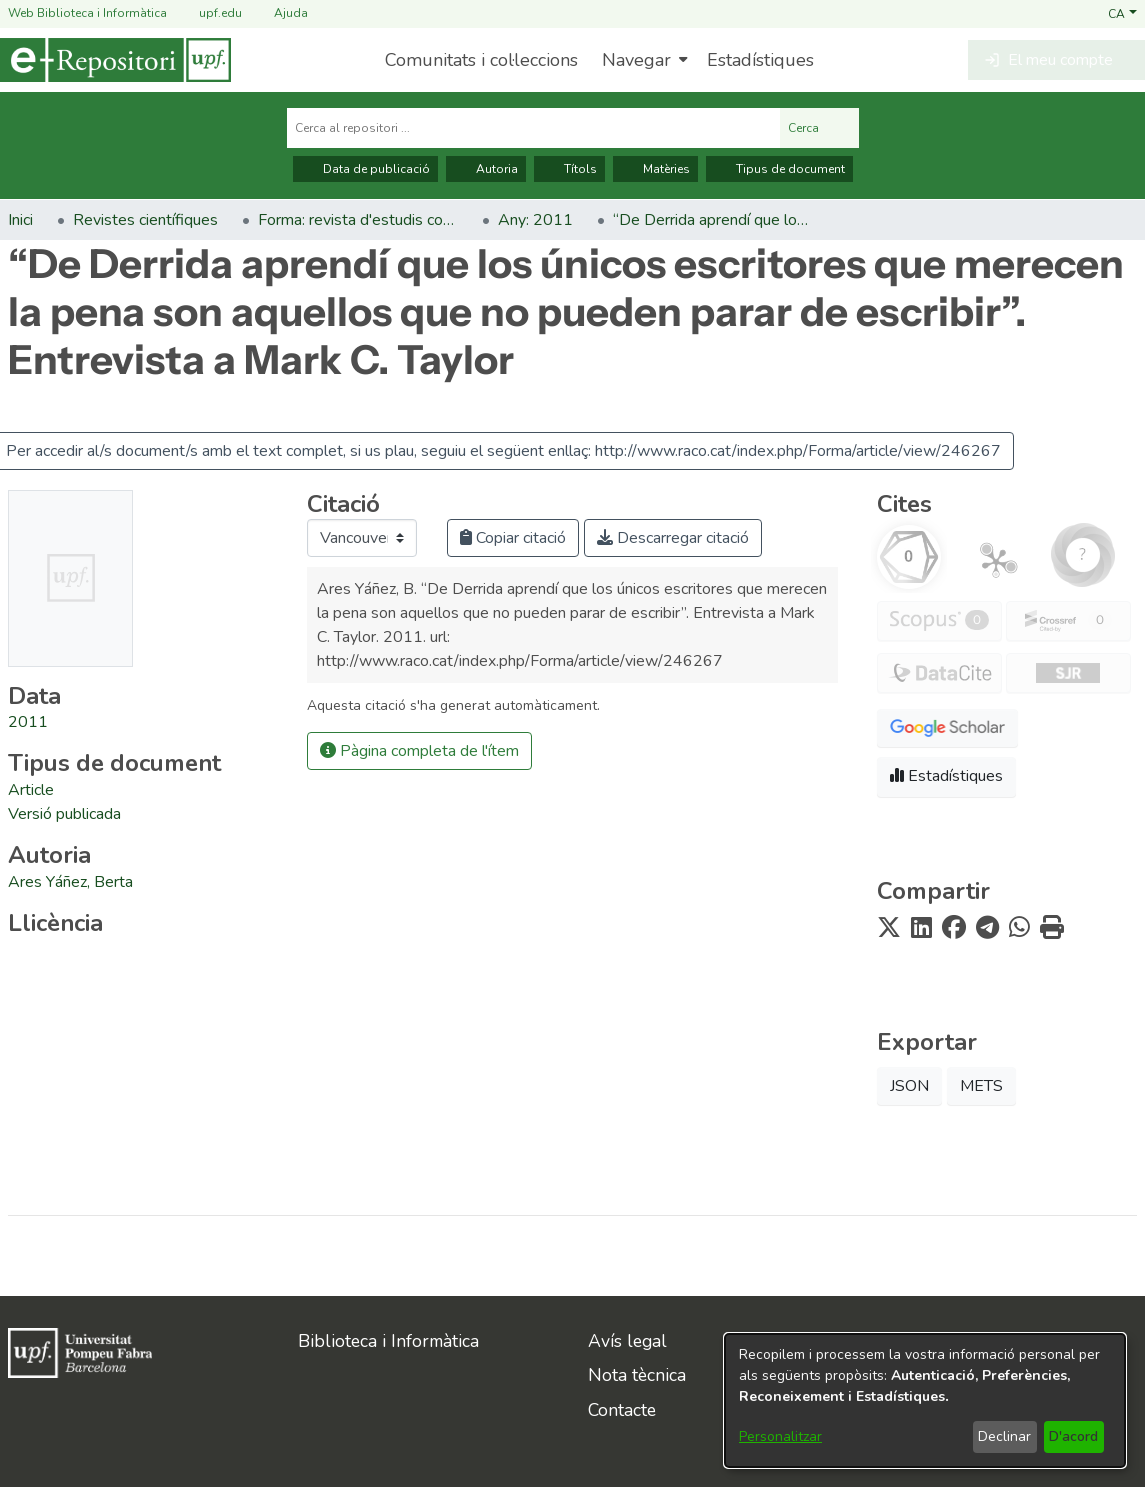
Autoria (486, 169)
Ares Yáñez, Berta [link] (70, 882)
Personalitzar (780, 1436)
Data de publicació (365, 169)
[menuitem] (642, 60)
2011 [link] (28, 722)
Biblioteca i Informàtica (388, 1341)
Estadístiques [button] (946, 776)
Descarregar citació (673, 538)
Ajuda (279, 13)
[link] (31, 790)
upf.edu (208, 13)
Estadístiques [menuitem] (760, 60)
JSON (909, 1086)
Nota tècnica (637, 1375)
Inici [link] (20, 220)
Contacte (622, 1410)
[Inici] (115, 60)
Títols (569, 169)
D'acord (1073, 1436)
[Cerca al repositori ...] (533, 128)
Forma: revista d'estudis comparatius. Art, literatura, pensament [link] (358, 220)
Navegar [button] (636, 60)
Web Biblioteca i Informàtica (87, 13)
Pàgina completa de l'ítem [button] (419, 751)
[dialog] (925, 1400)
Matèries (655, 169)
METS (981, 1086)
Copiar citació (513, 538)
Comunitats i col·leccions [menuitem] (481, 60)
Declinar (1004, 1436)
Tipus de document (779, 169)
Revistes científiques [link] (145, 220)
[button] (1122, 13)
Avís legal (627, 1341)
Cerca (819, 128)
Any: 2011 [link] (535, 220)
